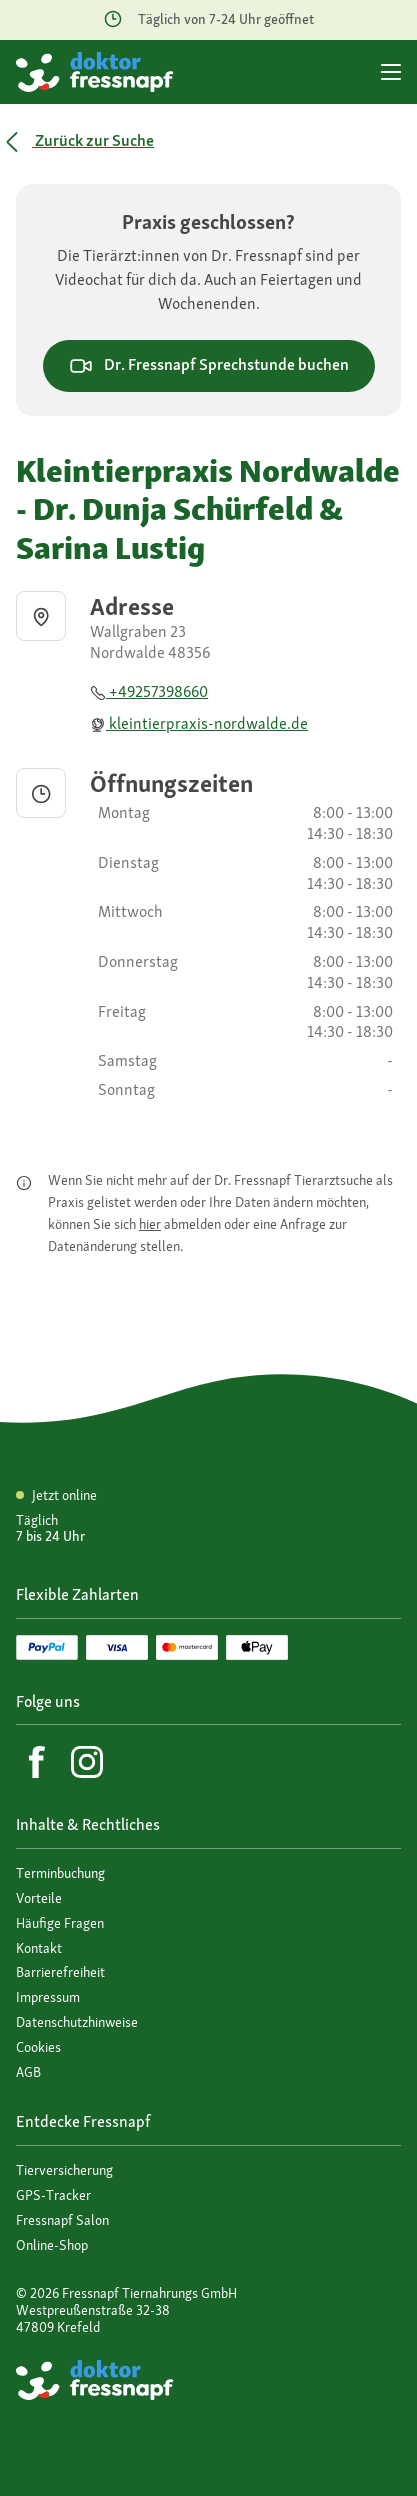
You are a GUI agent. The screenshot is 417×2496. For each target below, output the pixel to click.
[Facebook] (37, 1762)
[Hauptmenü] (391, 72)
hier (150, 1224)
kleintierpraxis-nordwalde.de (199, 723)
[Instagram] (87, 1762)
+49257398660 (149, 691)
